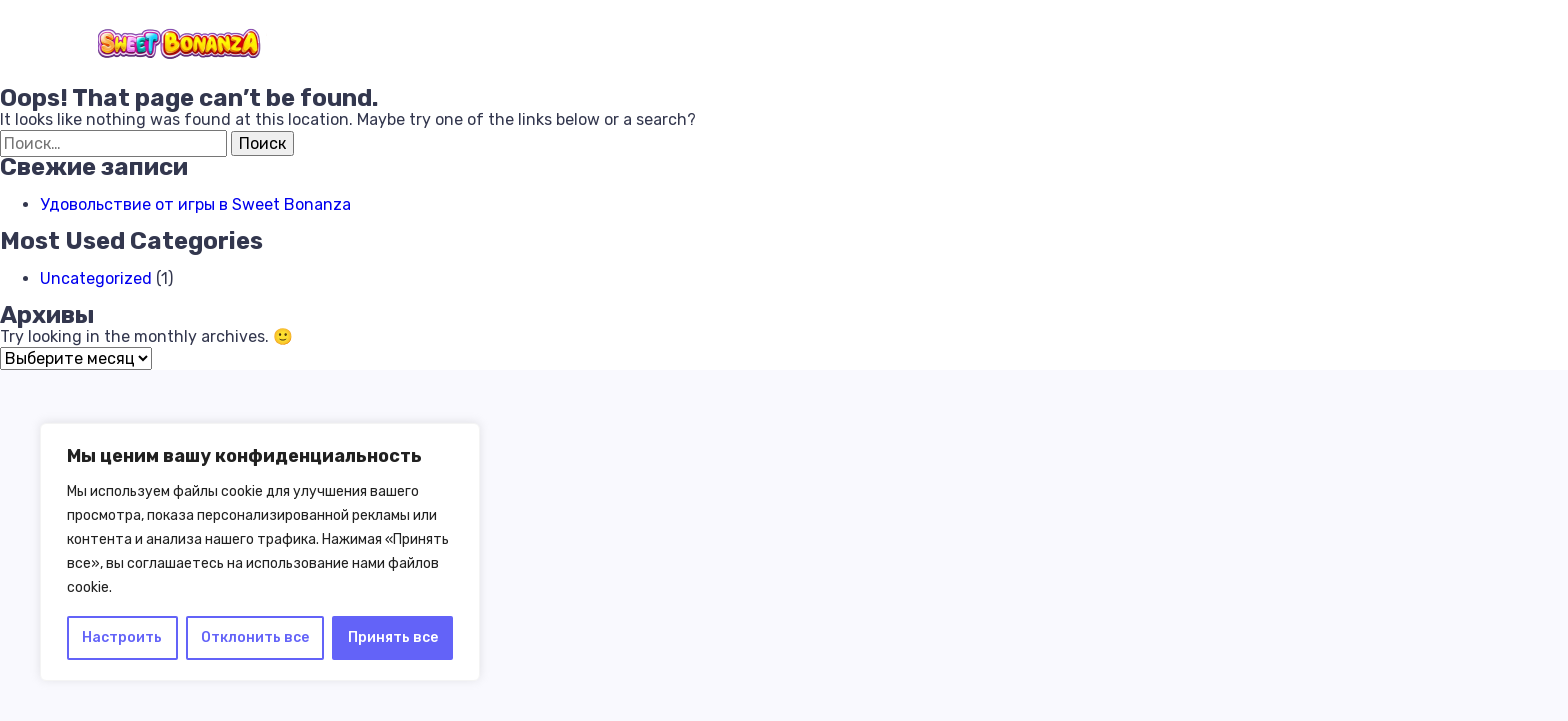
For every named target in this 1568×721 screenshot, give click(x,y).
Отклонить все (255, 637)
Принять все (393, 637)
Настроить (122, 637)
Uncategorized (96, 278)
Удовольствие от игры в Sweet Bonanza (195, 204)
